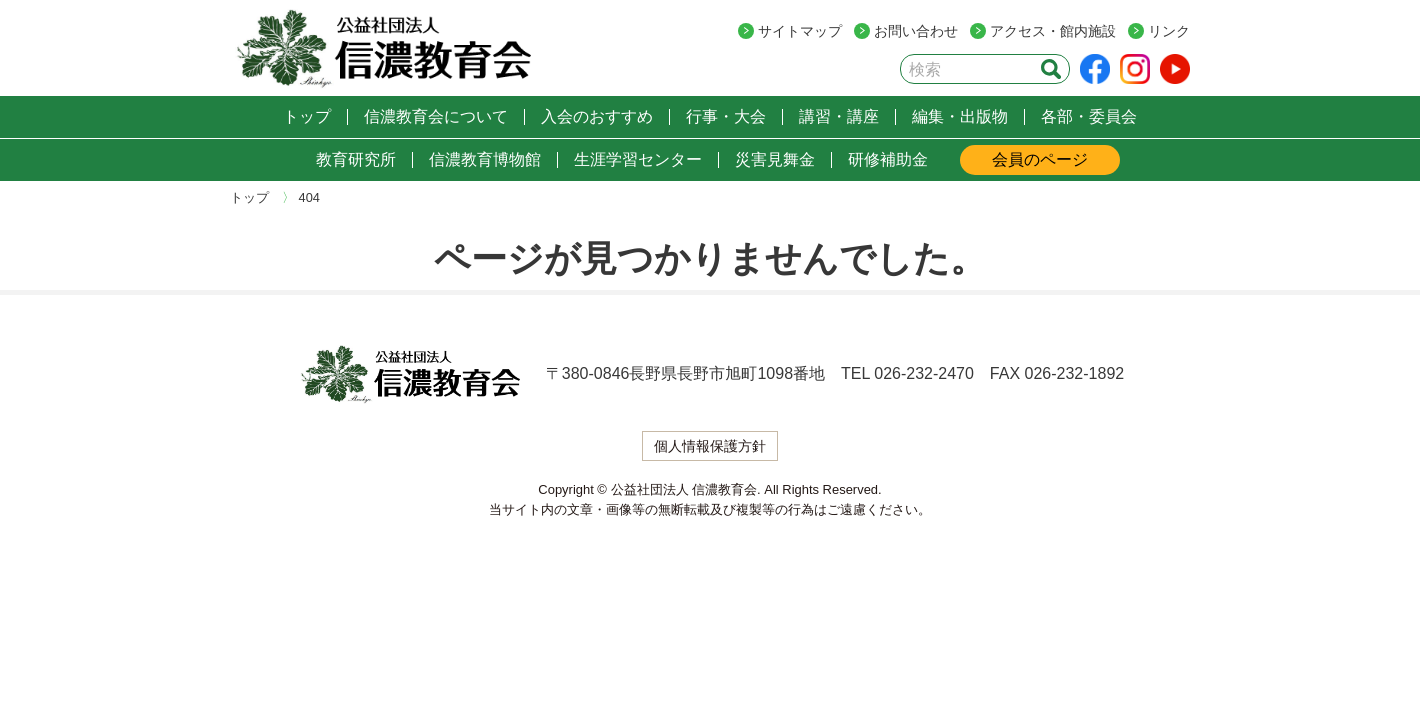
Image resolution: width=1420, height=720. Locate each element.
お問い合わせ (916, 31)
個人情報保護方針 (710, 446)
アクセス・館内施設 (1053, 31)
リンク (1169, 31)
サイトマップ (800, 31)
